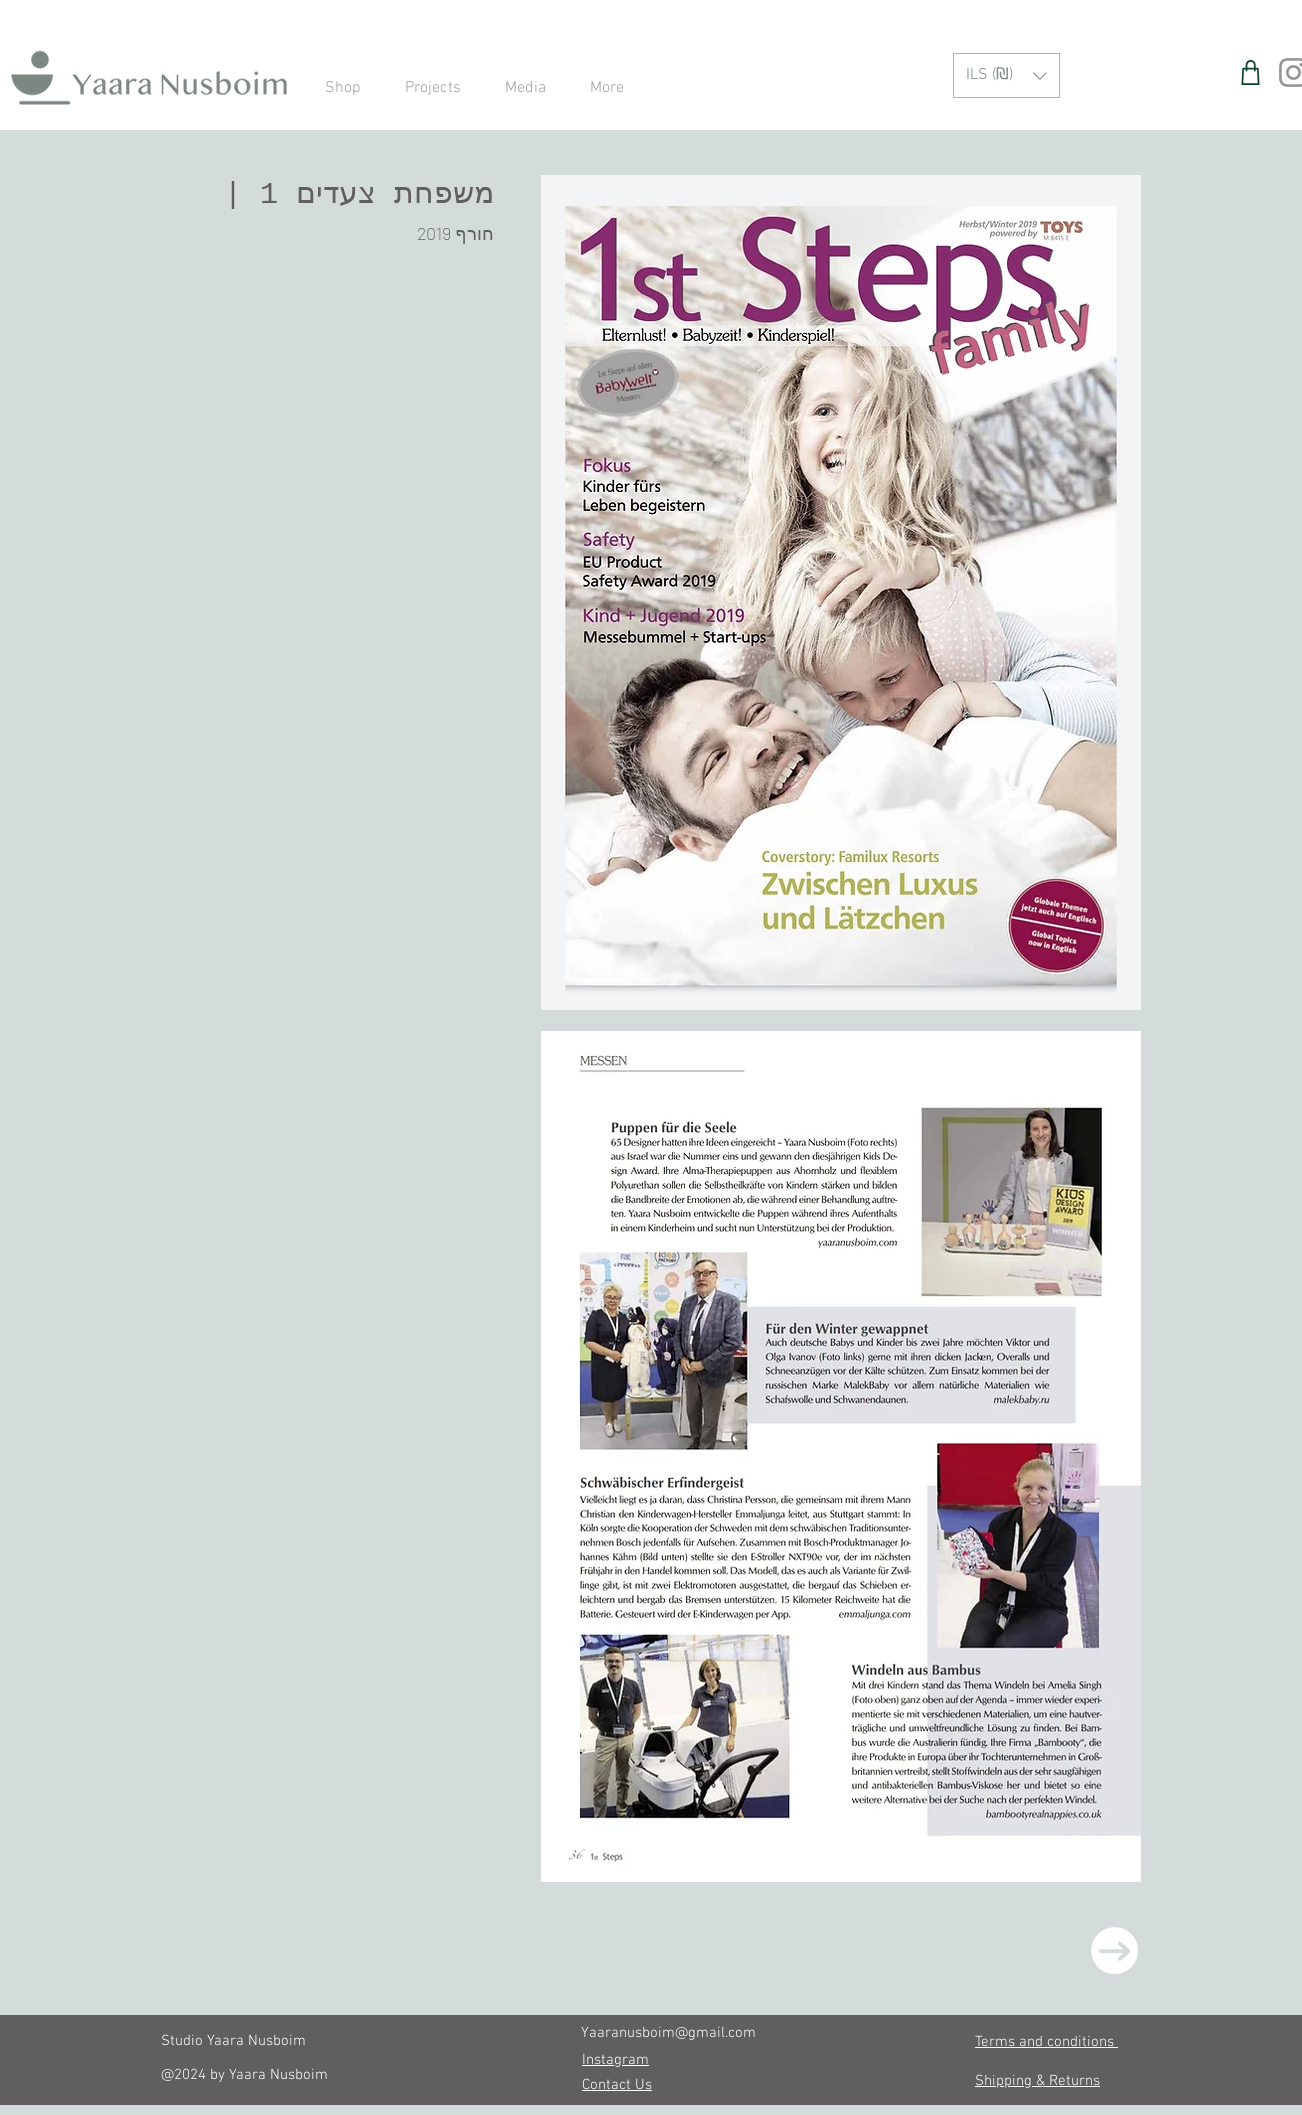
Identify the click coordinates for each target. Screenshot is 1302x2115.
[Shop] (1250, 72)
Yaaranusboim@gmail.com (668, 2033)
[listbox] (1006, 75)
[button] (1006, 75)
